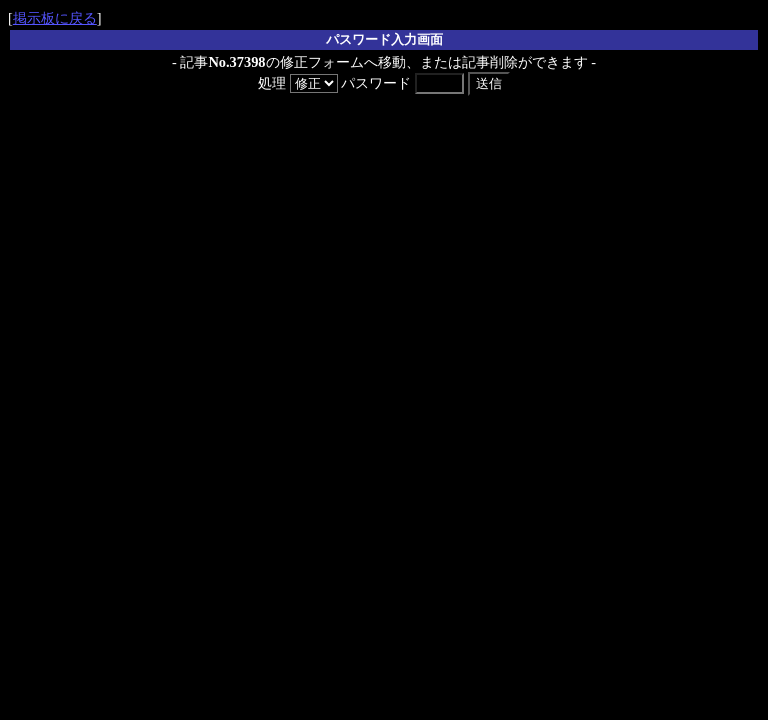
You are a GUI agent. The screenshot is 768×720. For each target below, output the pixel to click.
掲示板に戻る (55, 18)
